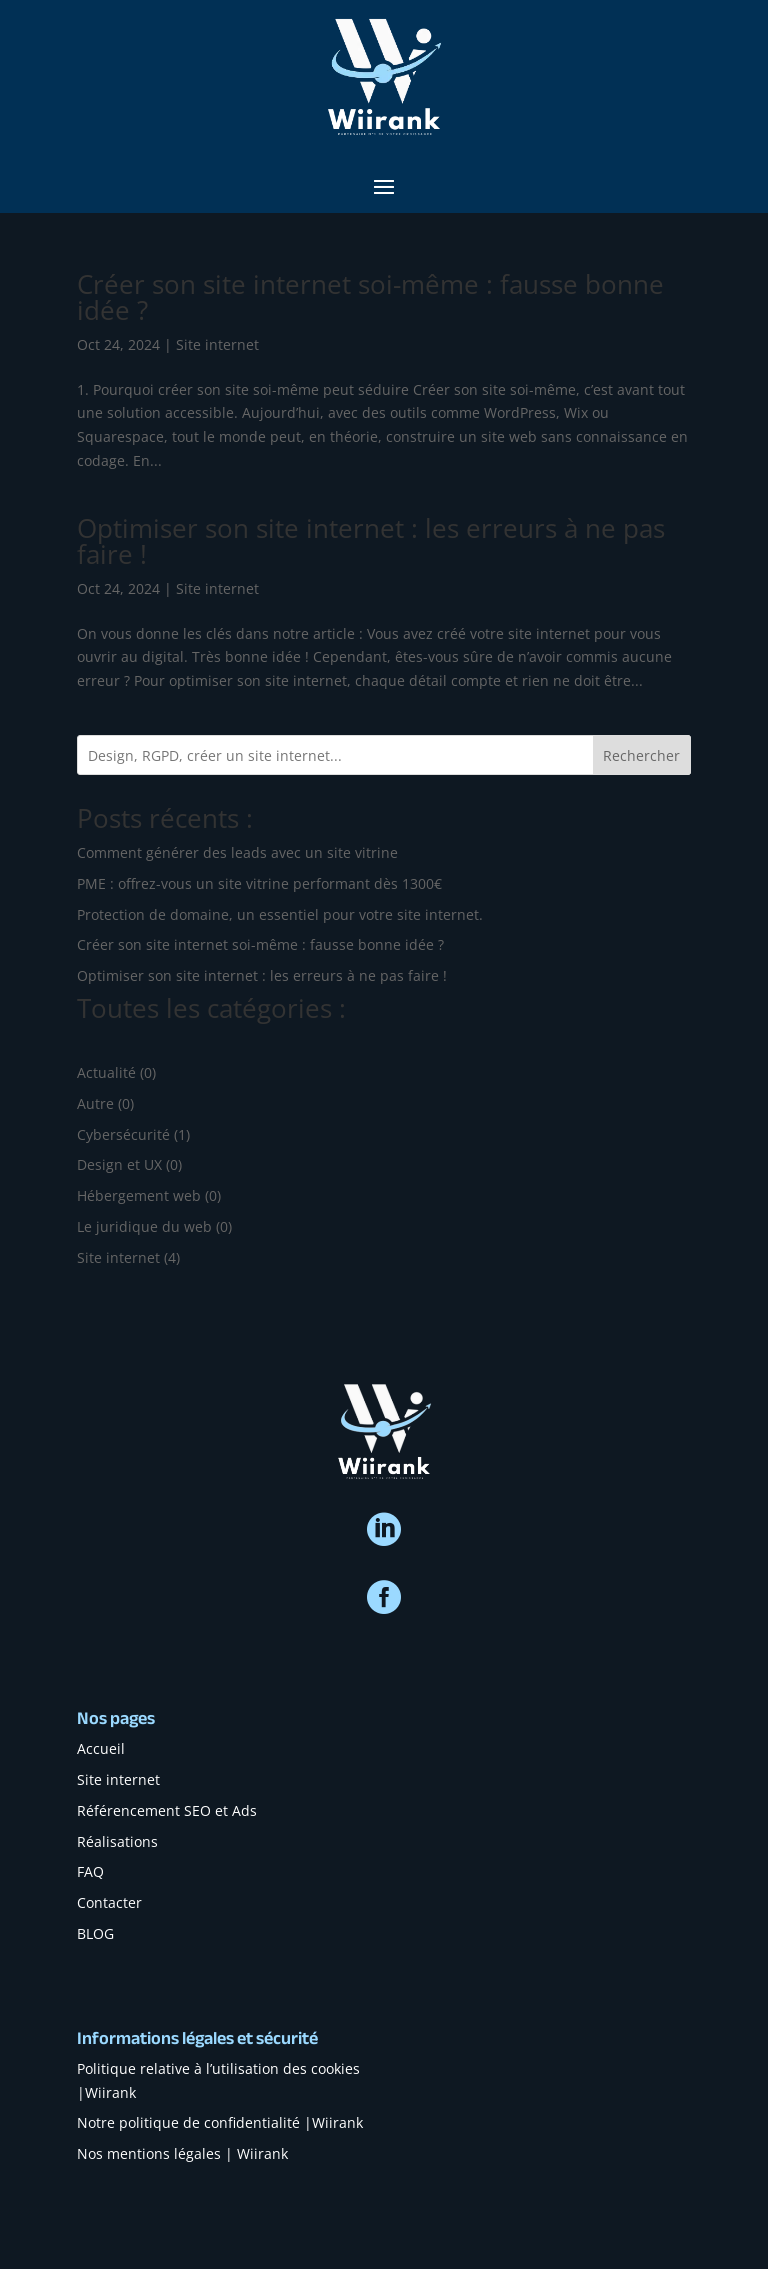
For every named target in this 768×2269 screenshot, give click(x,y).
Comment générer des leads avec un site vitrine (237, 852)
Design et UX (119, 1164)
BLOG (95, 1933)
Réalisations (117, 1841)
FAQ (90, 1871)
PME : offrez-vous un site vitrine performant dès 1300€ (259, 883)
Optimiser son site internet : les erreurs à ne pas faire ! (371, 541)
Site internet (217, 344)
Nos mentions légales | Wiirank (182, 2153)
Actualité (106, 1072)
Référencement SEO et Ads (167, 1810)
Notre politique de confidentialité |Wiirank (220, 2122)
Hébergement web (139, 1195)
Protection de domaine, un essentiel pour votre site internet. (280, 914)
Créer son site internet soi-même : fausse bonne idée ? (370, 297)
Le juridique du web (144, 1226)
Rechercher (641, 755)
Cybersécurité (123, 1134)
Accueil (101, 1748)
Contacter (109, 1902)
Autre (95, 1103)
